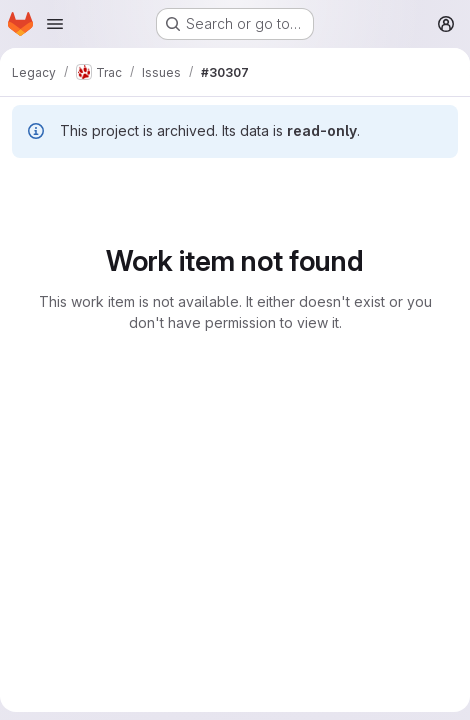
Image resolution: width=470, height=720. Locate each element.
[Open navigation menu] (55, 24)
